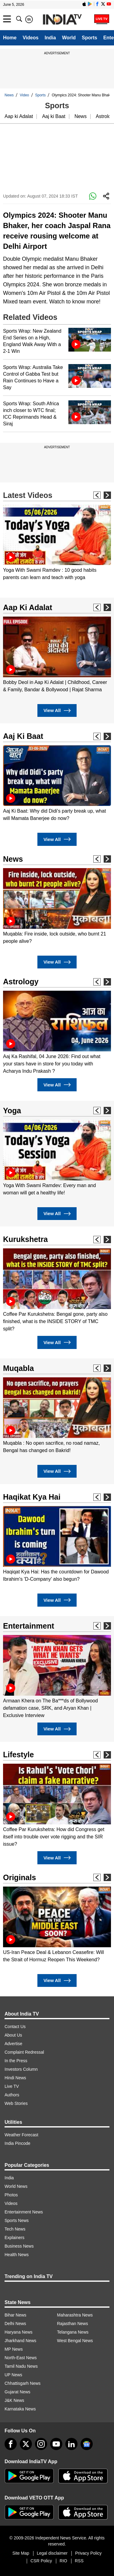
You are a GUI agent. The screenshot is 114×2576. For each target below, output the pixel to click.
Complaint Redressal (24, 2052)
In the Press (16, 2060)
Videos (30, 37)
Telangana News (73, 2332)
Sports (89, 37)
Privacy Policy (88, 2553)
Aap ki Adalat (19, 116)
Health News (17, 2254)
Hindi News (15, 2077)
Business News (19, 2246)
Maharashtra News (75, 2315)
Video (24, 95)
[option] (57, 542)
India (50, 37)
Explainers (14, 2237)
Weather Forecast (21, 2134)
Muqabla (18, 1368)
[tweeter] (26, 2444)
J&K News (14, 2400)
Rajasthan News (72, 2323)
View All (57, 710)
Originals (19, 1877)
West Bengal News (75, 2340)
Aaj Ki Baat (23, 736)
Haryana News (19, 2332)
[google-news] (87, 2444)
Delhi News (15, 2323)
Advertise (13, 2043)
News (9, 95)
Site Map (20, 2553)
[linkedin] (71, 2444)
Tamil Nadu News (21, 2366)
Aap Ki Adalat (27, 607)
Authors (12, 2094)
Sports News (17, 2220)
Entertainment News (24, 2211)
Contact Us (15, 2026)
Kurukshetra (25, 1239)
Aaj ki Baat (53, 116)
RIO (63, 2560)
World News (16, 2186)
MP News (14, 2349)
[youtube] (56, 2444)
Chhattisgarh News (22, 2383)
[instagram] (41, 2444)
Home (9, 37)
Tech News (15, 2229)
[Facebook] (11, 2444)
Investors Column (21, 2069)
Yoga (12, 1110)
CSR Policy (41, 2560)
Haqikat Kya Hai (31, 1497)
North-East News (21, 2357)
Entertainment (28, 1626)
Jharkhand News (20, 2340)
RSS (79, 2560)
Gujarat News (17, 2391)
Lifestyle (18, 1754)
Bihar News (15, 2315)
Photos (11, 2194)
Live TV (12, 2086)
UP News (13, 2374)
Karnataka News (20, 2408)
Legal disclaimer (52, 2553)
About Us (13, 2035)
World (69, 37)
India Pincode (17, 2143)
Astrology (21, 981)
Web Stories (16, 2103)
